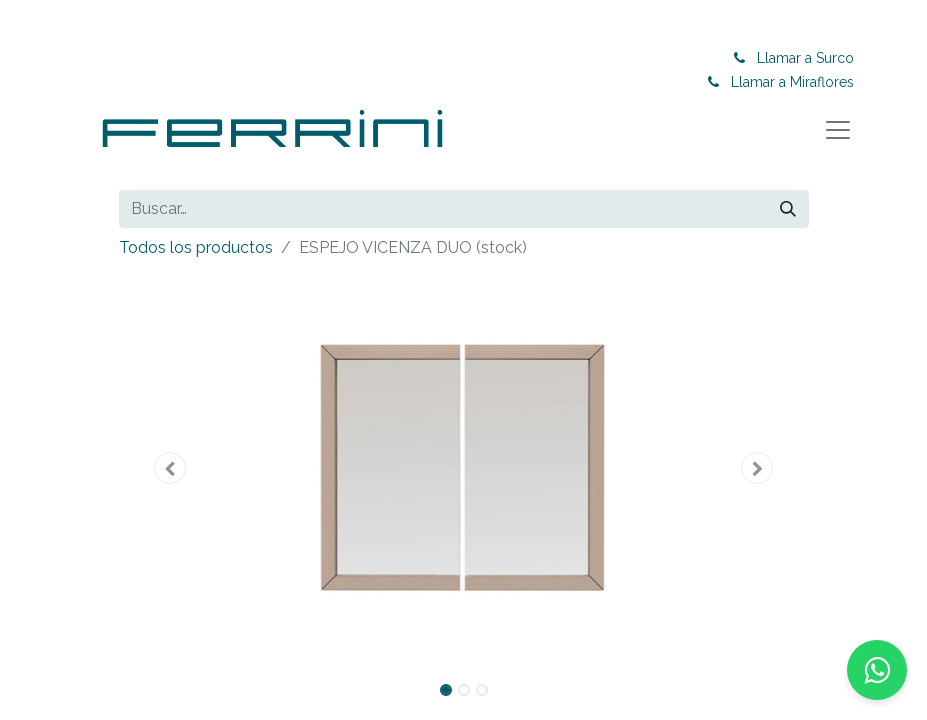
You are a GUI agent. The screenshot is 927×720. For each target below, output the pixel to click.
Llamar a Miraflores (792, 82)
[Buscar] (788, 209)
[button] (171, 468)
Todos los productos (196, 247)
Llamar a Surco (805, 58)
